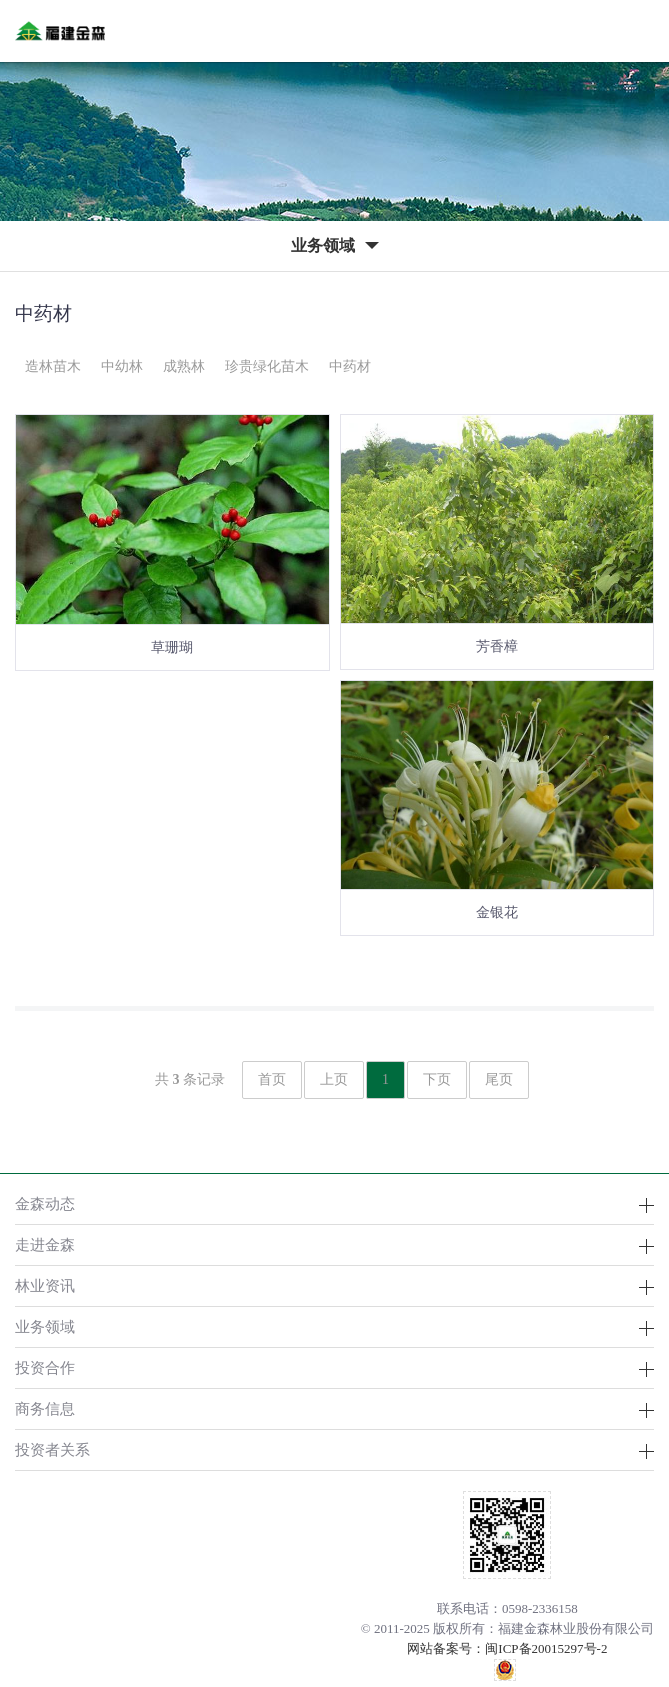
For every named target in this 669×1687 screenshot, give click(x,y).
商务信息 (45, 1408)
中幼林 (122, 366)
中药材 (350, 366)
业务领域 (45, 1326)
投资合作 (45, 1367)
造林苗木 (53, 366)
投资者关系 (52, 1449)
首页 (272, 1079)
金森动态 (45, 1203)
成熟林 (184, 366)
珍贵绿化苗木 (267, 366)
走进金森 (45, 1244)
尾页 (499, 1079)
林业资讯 (45, 1285)
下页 (437, 1079)
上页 (334, 1079)
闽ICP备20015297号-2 (546, 1648)
